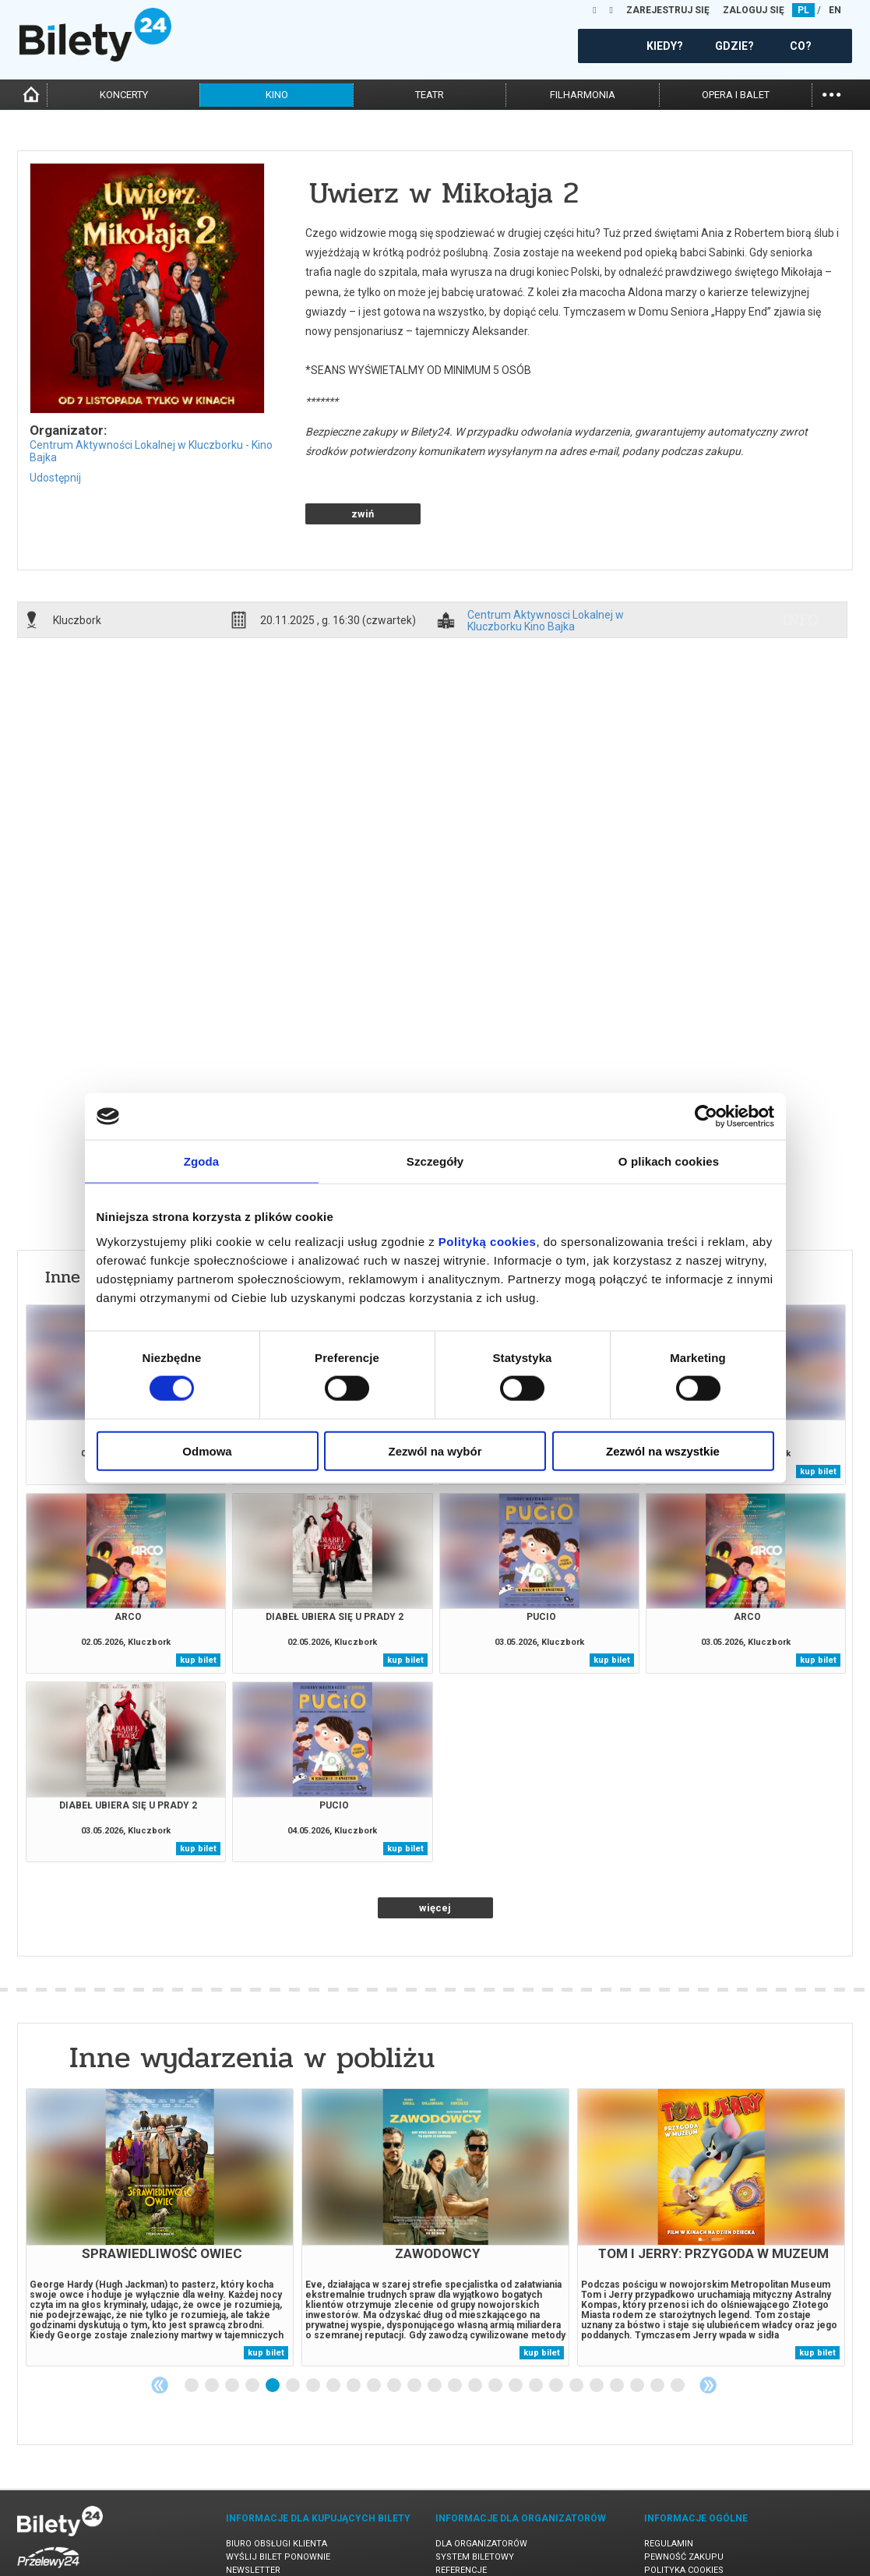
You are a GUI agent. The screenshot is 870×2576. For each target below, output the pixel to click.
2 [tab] (212, 2331)
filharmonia (582, 95)
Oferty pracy (675, 2542)
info (800, 565)
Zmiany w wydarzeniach (281, 2529)
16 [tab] (496, 2331)
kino (277, 95)
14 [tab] (455, 2331)
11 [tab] (395, 2331)
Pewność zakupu (684, 2502)
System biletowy (474, 2502)
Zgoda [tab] (202, 1161)
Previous (159, 2330)
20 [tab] (577, 2331)
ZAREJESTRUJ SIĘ (668, 10)
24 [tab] (658, 2331)
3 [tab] (233, 2331)
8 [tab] (334, 2331)
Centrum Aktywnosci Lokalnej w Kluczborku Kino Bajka (545, 566)
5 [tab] (273, 2331)
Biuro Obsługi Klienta (276, 2489)
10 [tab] (374, 2331)
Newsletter (253, 2516)
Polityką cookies (488, 1240)
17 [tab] (516, 2331)
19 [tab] (557, 2331)
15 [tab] (476, 2331)
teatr (429, 95)
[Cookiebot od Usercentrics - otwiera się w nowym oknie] (706, 1116)
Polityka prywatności (696, 2529)
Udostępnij (55, 477)
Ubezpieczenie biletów (277, 2542)
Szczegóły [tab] (435, 1161)
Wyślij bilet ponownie (278, 2502)
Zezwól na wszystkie (663, 1450)
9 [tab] (354, 2331)
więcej (435, 1853)
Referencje (461, 2516)
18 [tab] (536, 2331)
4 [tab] (253, 2331)
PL (803, 10)
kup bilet (818, 1417)
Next (708, 2330)
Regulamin (668, 2489)
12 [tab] (415, 2331)
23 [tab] (638, 2331)
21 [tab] (597, 2331)
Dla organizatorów (481, 2489)
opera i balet (736, 95)
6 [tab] (293, 2331)
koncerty (124, 95)
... (831, 93)
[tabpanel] (160, 2173)
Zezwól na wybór (434, 1450)
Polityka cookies (684, 2516)
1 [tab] (192, 2331)
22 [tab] (617, 2331)
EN (835, 10)
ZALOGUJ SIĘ (753, 10)
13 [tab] (435, 2331)
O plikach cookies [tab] (668, 1161)
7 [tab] (314, 2331)
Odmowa (206, 1450)
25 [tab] (678, 2331)
